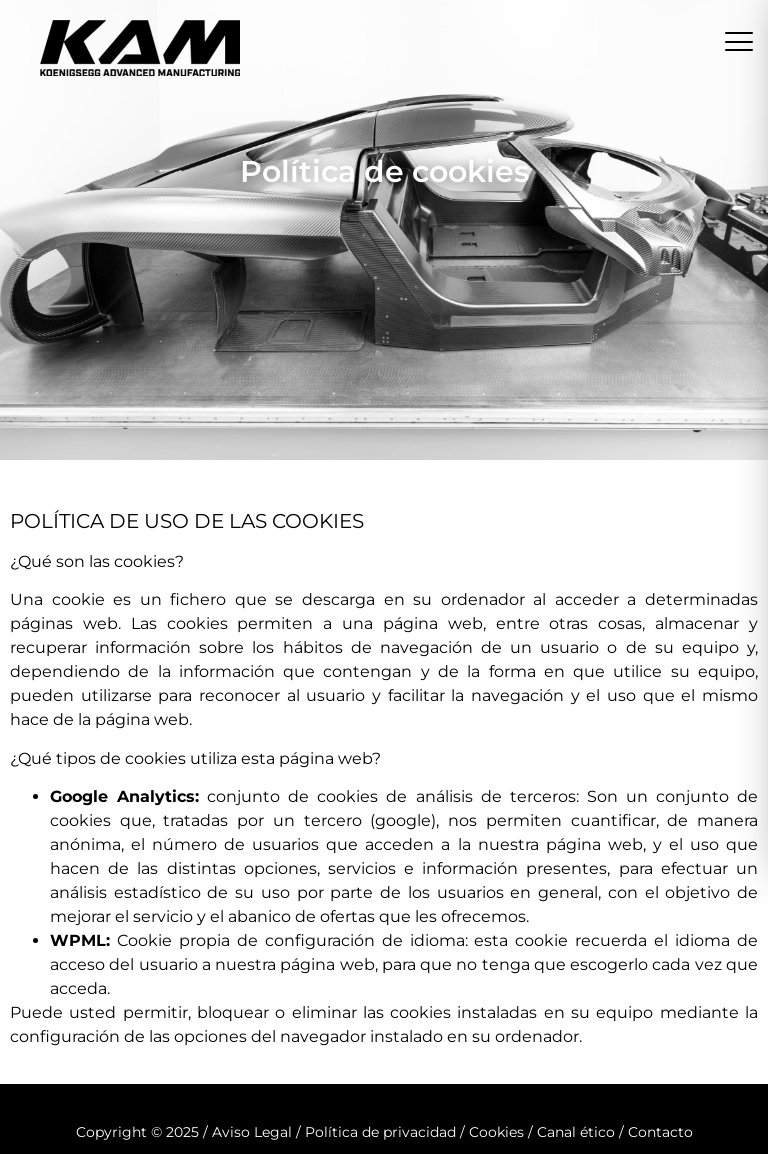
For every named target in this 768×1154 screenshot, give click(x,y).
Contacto (660, 1132)
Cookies (496, 1132)
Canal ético (576, 1132)
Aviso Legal (252, 1132)
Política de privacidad (380, 1132)
